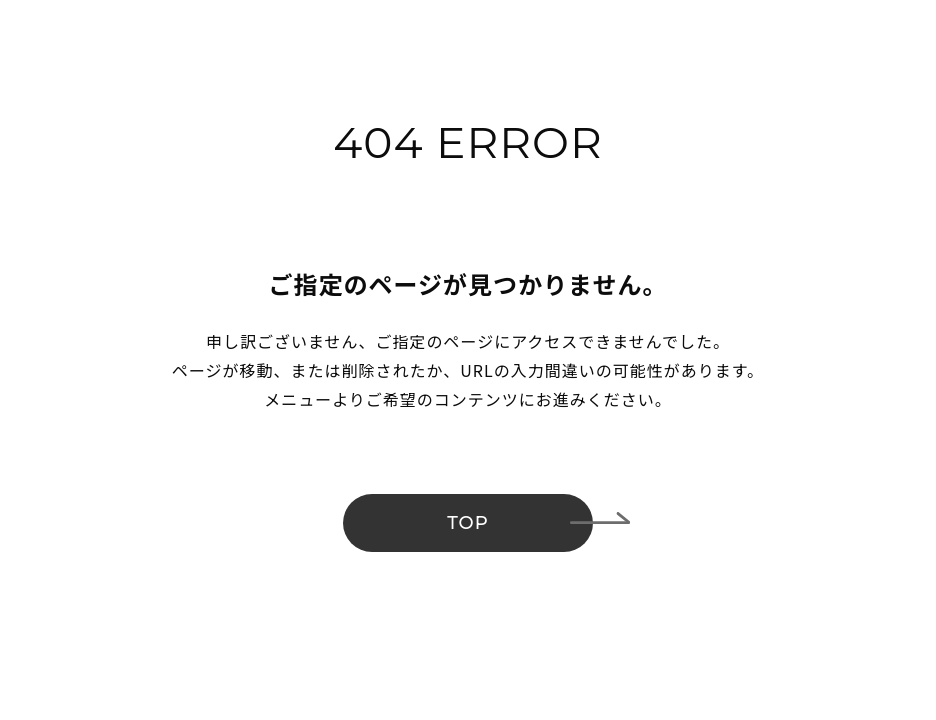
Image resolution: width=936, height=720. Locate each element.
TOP (468, 523)
